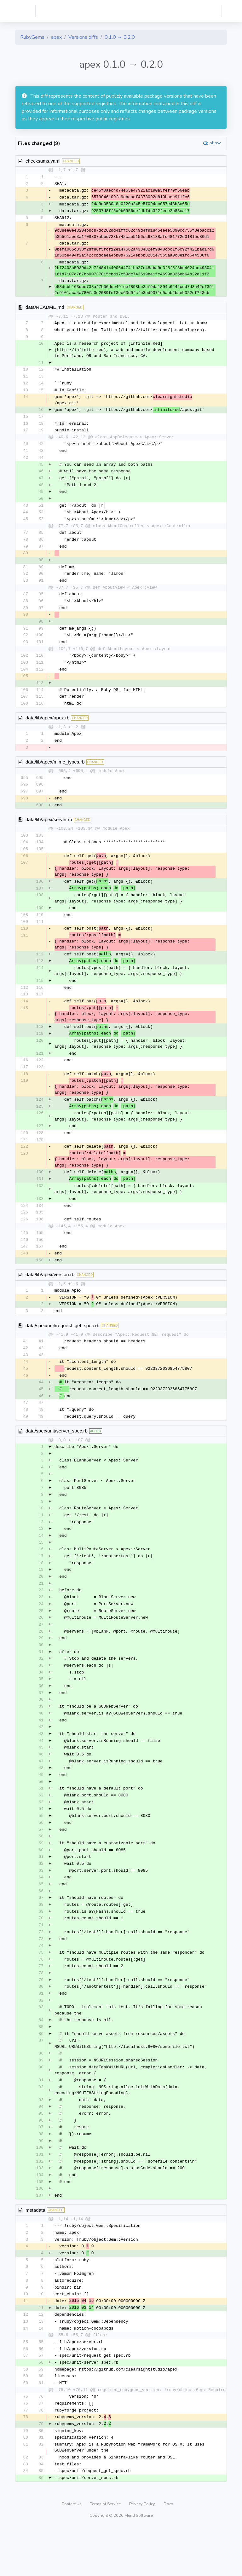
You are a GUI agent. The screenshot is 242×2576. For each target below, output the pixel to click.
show (215, 143)
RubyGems (32, 37)
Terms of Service (106, 2552)
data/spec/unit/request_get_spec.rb (62, 1346)
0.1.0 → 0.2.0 (120, 37)
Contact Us (72, 2552)
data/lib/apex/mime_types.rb (55, 772)
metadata (35, 2252)
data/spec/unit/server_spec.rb (57, 1454)
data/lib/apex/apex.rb (47, 728)
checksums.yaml (43, 161)
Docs (168, 2552)
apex (56, 37)
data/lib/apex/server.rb (49, 831)
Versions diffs (83, 37)
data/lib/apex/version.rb (50, 1294)
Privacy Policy (142, 2552)
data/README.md (45, 308)
